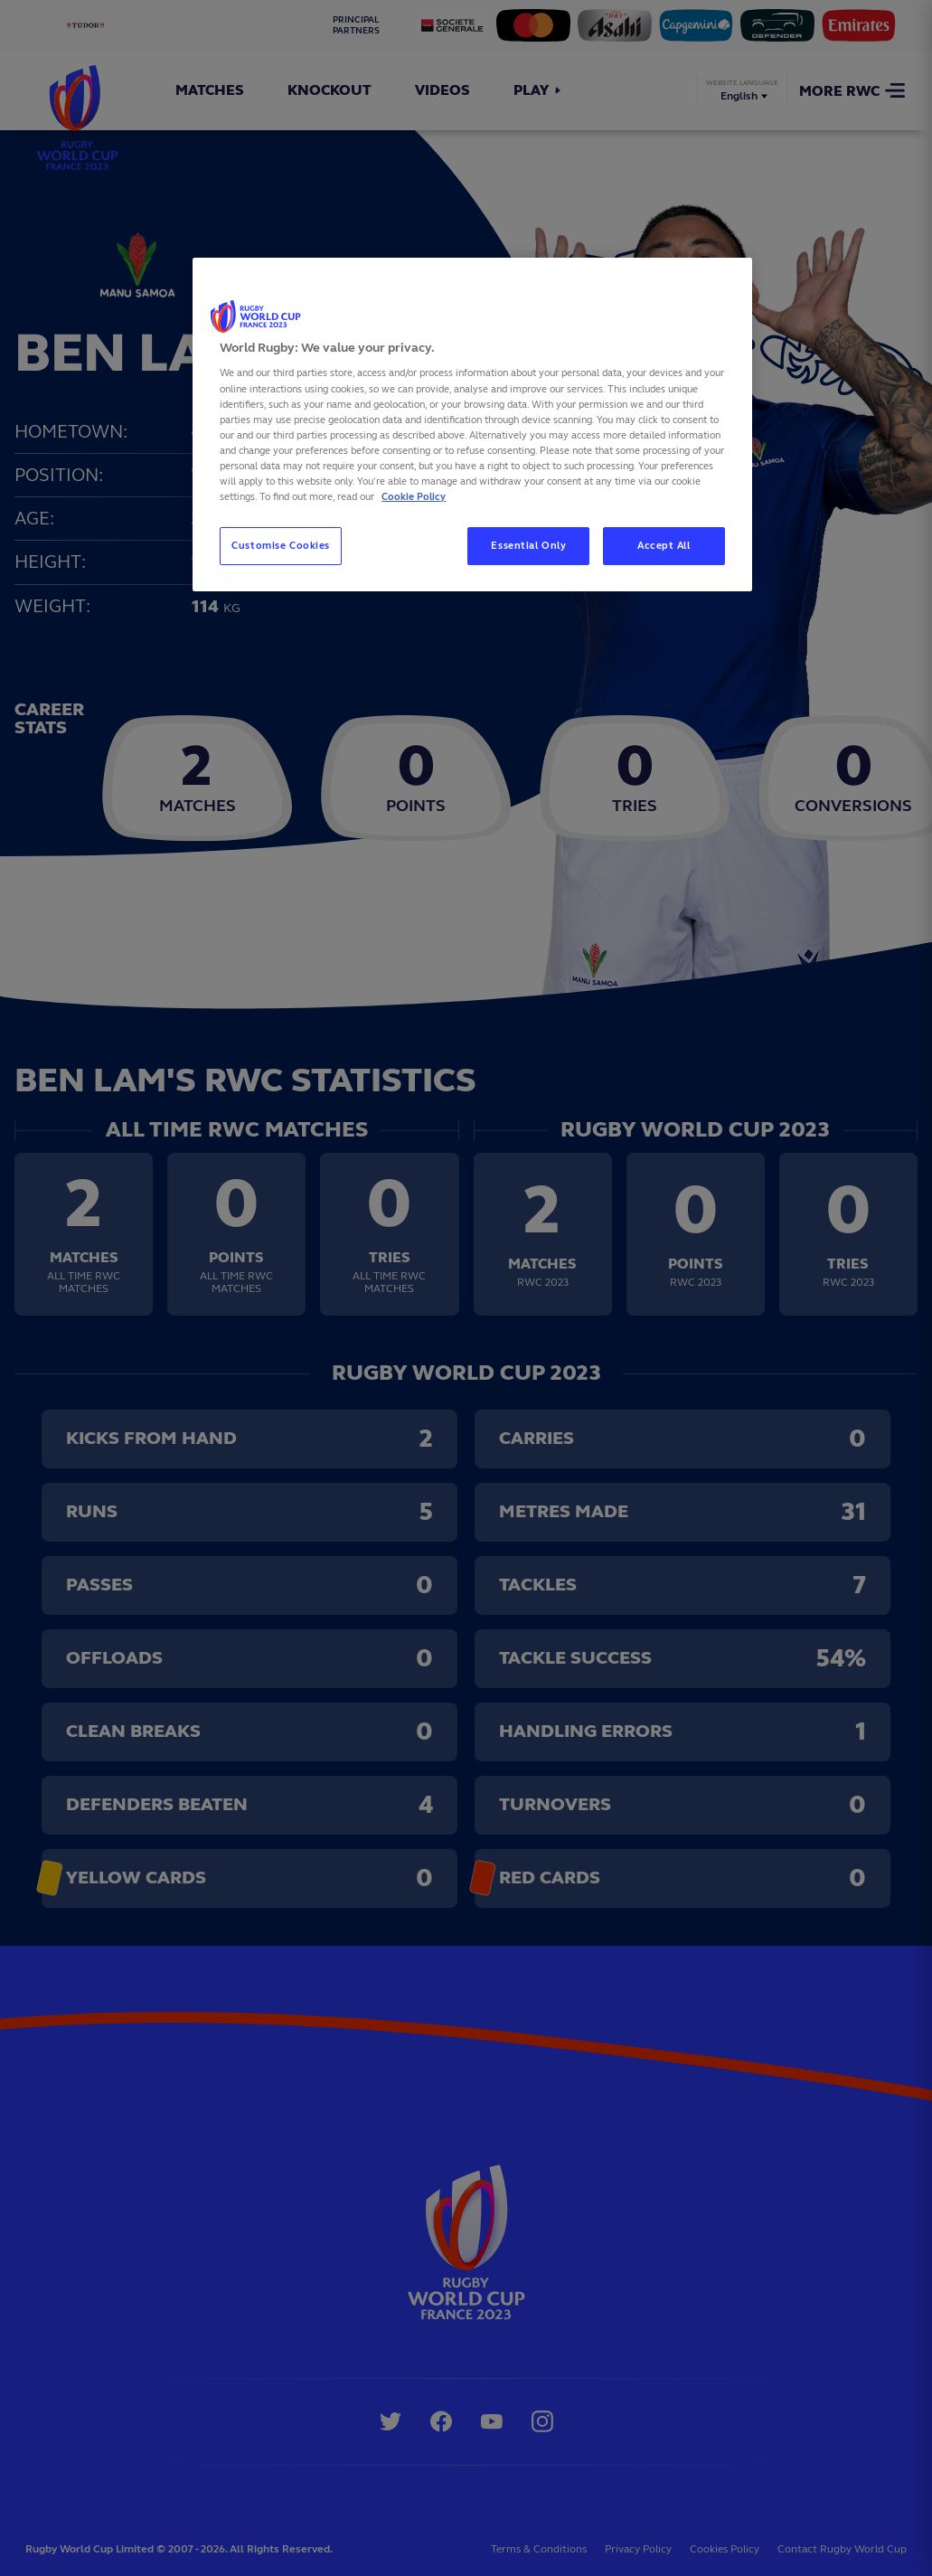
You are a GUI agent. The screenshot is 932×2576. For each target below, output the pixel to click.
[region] (472, 424)
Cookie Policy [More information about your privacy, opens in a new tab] (413, 496)
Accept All (664, 545)
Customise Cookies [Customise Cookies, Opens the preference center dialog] (280, 545)
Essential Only (528, 545)
